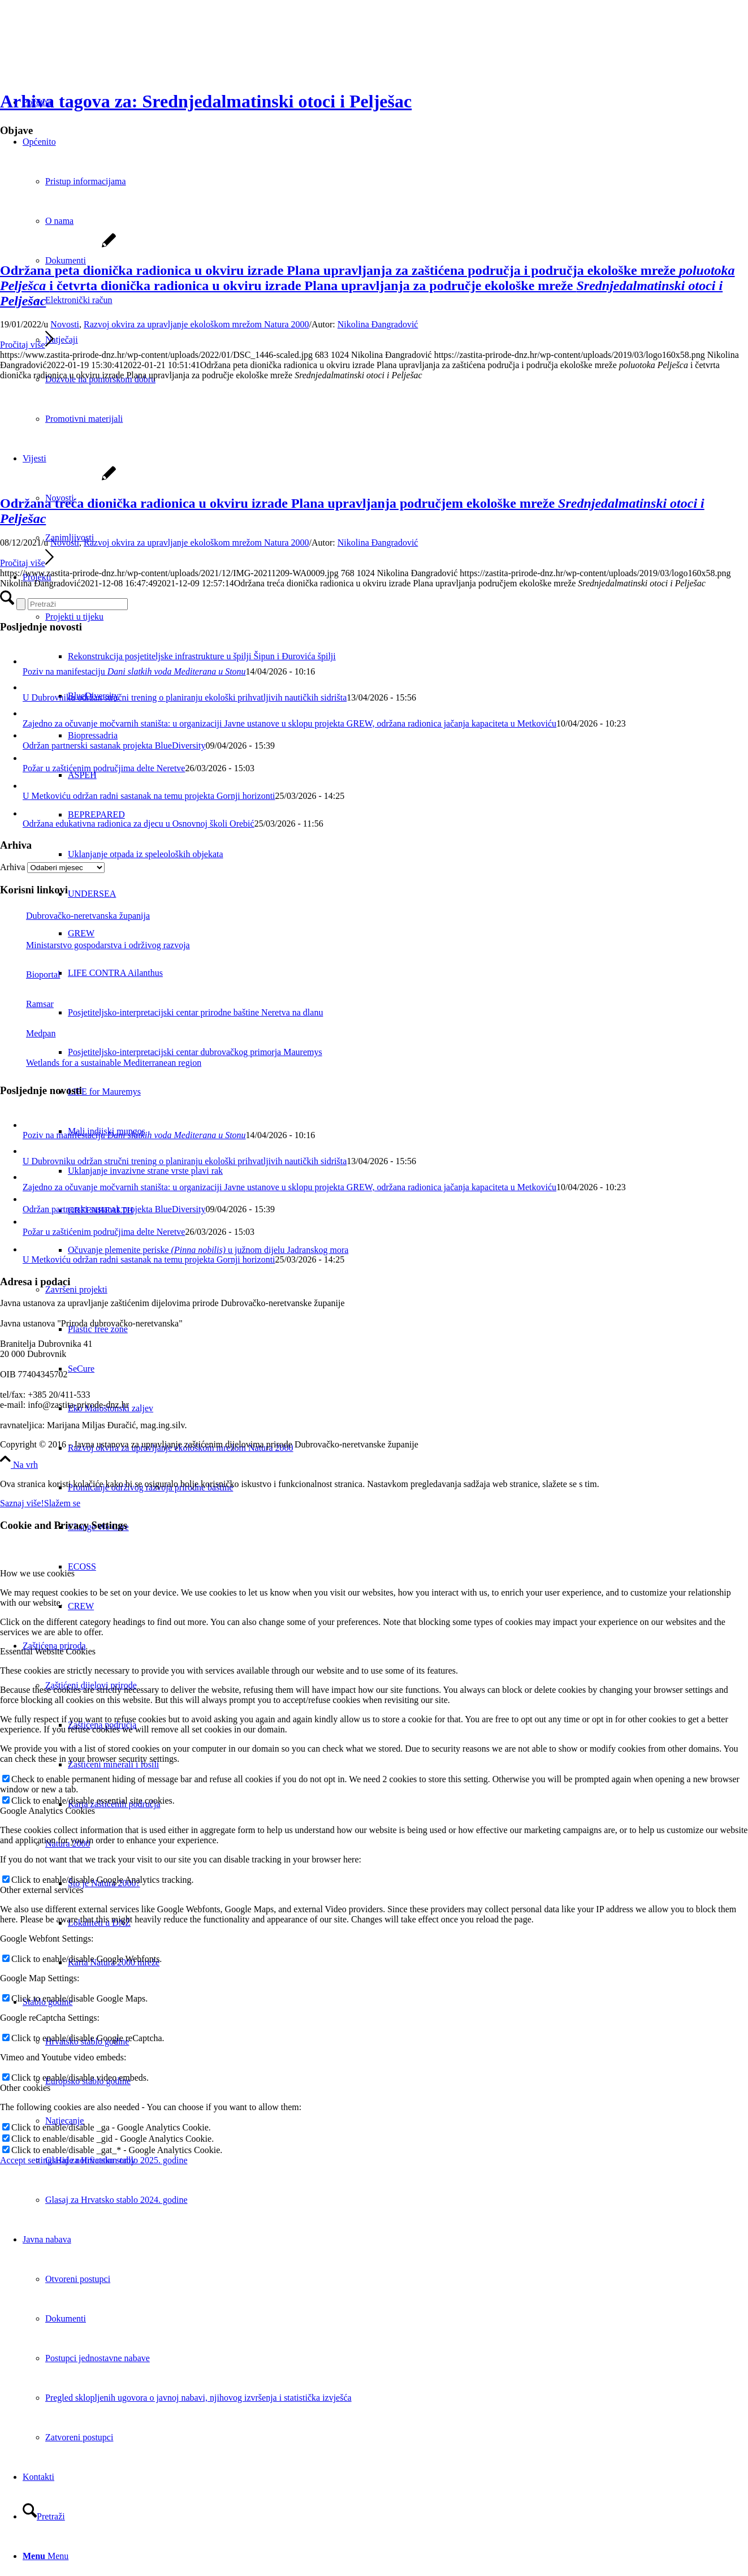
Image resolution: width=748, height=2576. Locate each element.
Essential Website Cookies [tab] (48, 1651)
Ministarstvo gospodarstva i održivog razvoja (95, 945)
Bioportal (30, 974)
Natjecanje (64, 2120)
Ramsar (27, 1004)
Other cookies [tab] (25, 2088)
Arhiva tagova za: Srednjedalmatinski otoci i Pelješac (206, 101)
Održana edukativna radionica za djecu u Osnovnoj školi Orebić (138, 823)
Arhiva (12, 867)
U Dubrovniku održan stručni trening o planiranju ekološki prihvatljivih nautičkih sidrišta (185, 697)
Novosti (64, 324)
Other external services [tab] (41, 1890)
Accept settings (27, 2160)
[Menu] (45, 2556)
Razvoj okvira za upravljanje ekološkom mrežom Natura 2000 (196, 324)
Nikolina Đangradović (378, 324)
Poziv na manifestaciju (134, 671)
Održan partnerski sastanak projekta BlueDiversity (114, 745)
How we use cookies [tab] (37, 1573)
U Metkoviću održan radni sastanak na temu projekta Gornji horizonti (149, 796)
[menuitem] (396, 2200)
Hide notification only (95, 2160)
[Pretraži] (44, 2516)
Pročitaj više (27, 344)
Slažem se (62, 1503)
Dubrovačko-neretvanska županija (75, 915)
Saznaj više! (22, 1503)
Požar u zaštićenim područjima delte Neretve (104, 768)
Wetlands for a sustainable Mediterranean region (100, 1062)
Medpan (27, 1033)
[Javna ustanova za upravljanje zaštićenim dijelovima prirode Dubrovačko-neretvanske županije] (85, 53)
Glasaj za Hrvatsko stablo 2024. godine (116, 2200)
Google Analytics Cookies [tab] (47, 1811)
